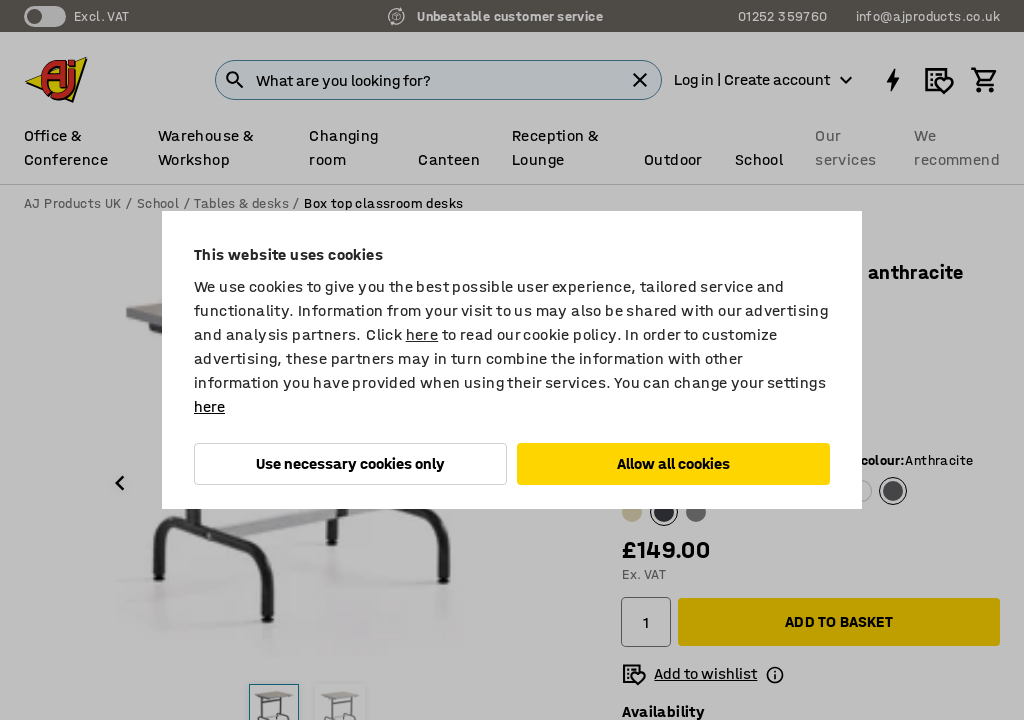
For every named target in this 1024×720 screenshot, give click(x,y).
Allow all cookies (673, 463)
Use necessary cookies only (350, 463)
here (422, 334)
